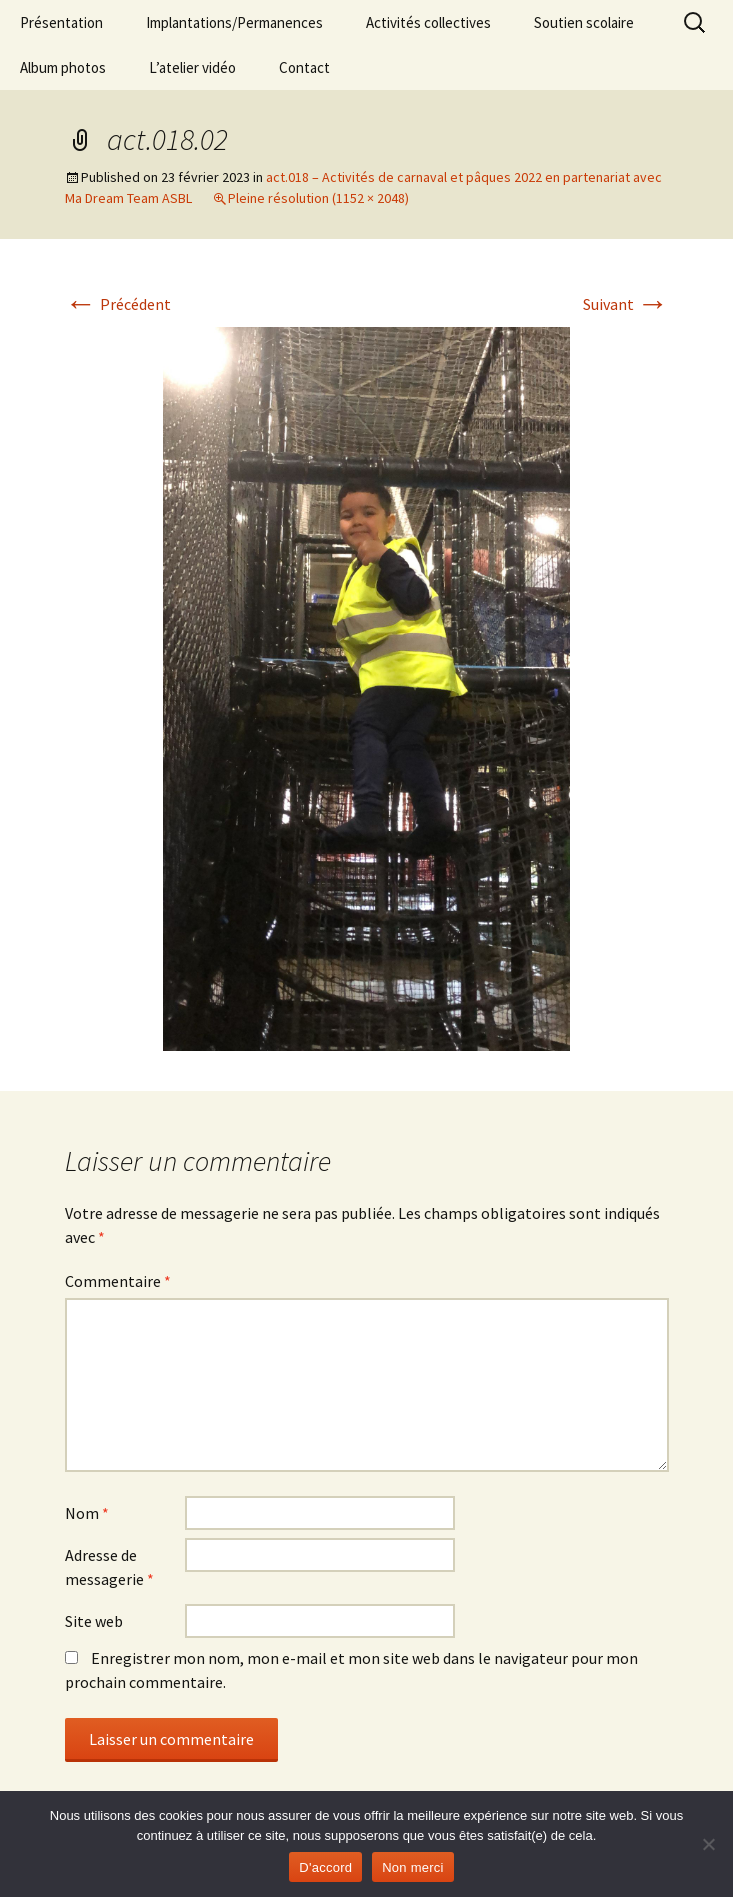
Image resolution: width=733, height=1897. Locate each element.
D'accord (325, 1867)
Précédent (118, 304)
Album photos (63, 67)
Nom (87, 1513)
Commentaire (118, 1281)
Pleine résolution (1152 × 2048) (318, 198)
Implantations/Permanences (234, 22)
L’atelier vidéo (192, 67)
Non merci (413, 1867)
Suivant (626, 304)
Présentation (61, 22)
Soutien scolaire (584, 22)
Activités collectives (428, 22)
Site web (94, 1621)
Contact (304, 67)
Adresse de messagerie (109, 1567)
